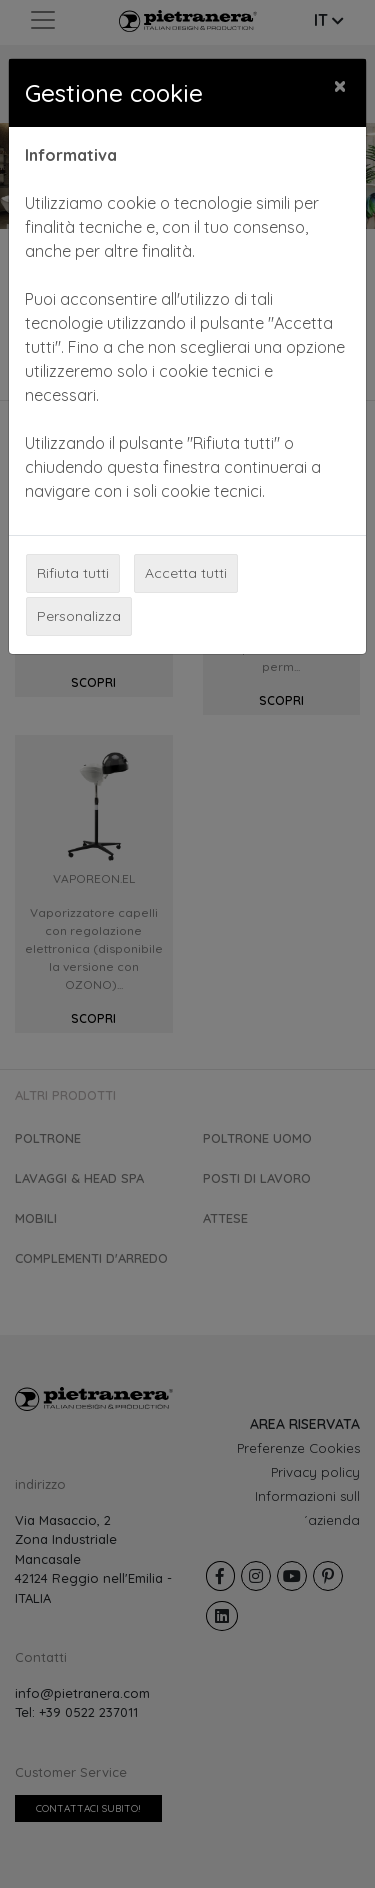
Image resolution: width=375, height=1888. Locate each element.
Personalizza (79, 616)
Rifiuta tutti (73, 573)
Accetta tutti (186, 573)
